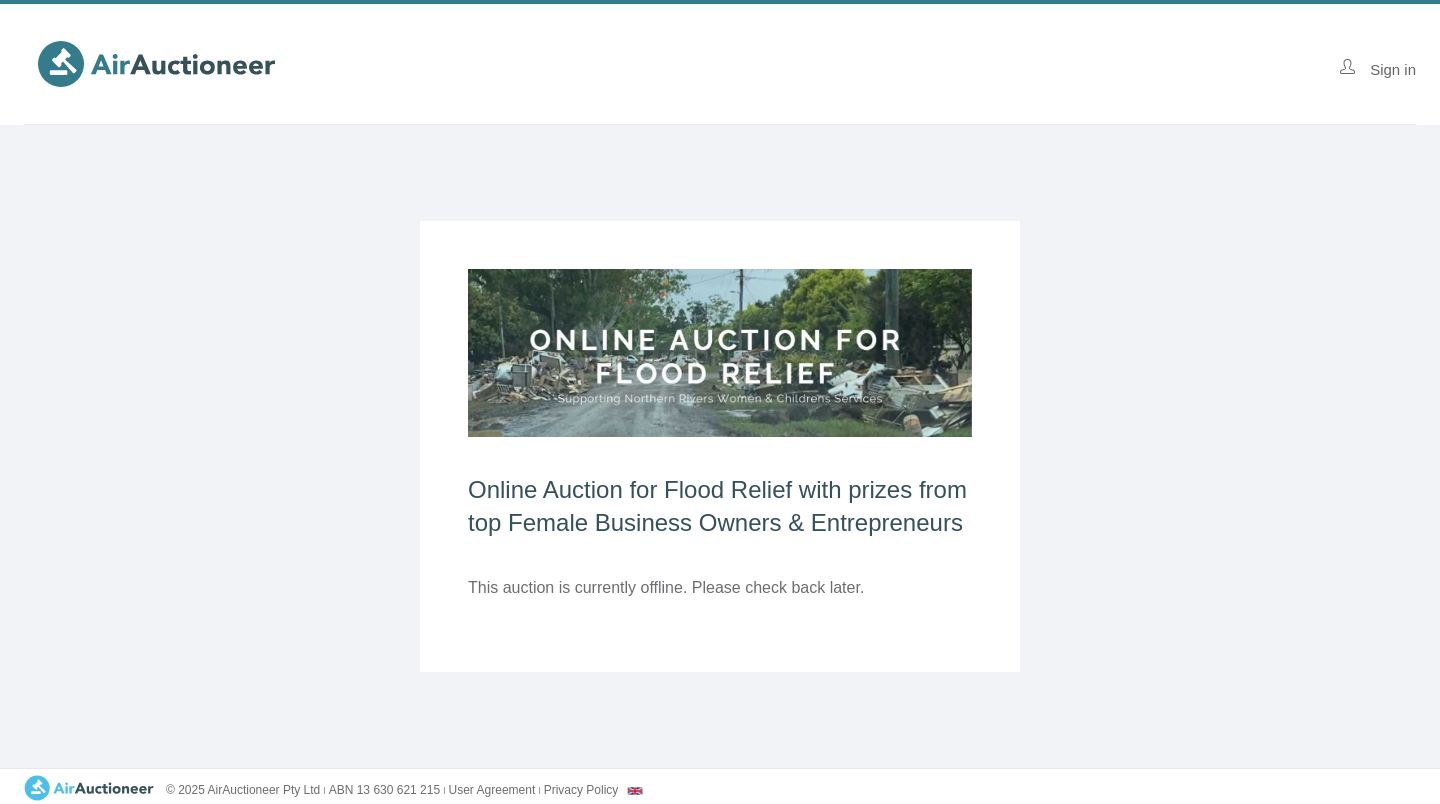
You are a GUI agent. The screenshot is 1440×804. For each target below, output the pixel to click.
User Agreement (492, 790)
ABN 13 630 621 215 (384, 790)
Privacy (581, 790)
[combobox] (635, 791)
